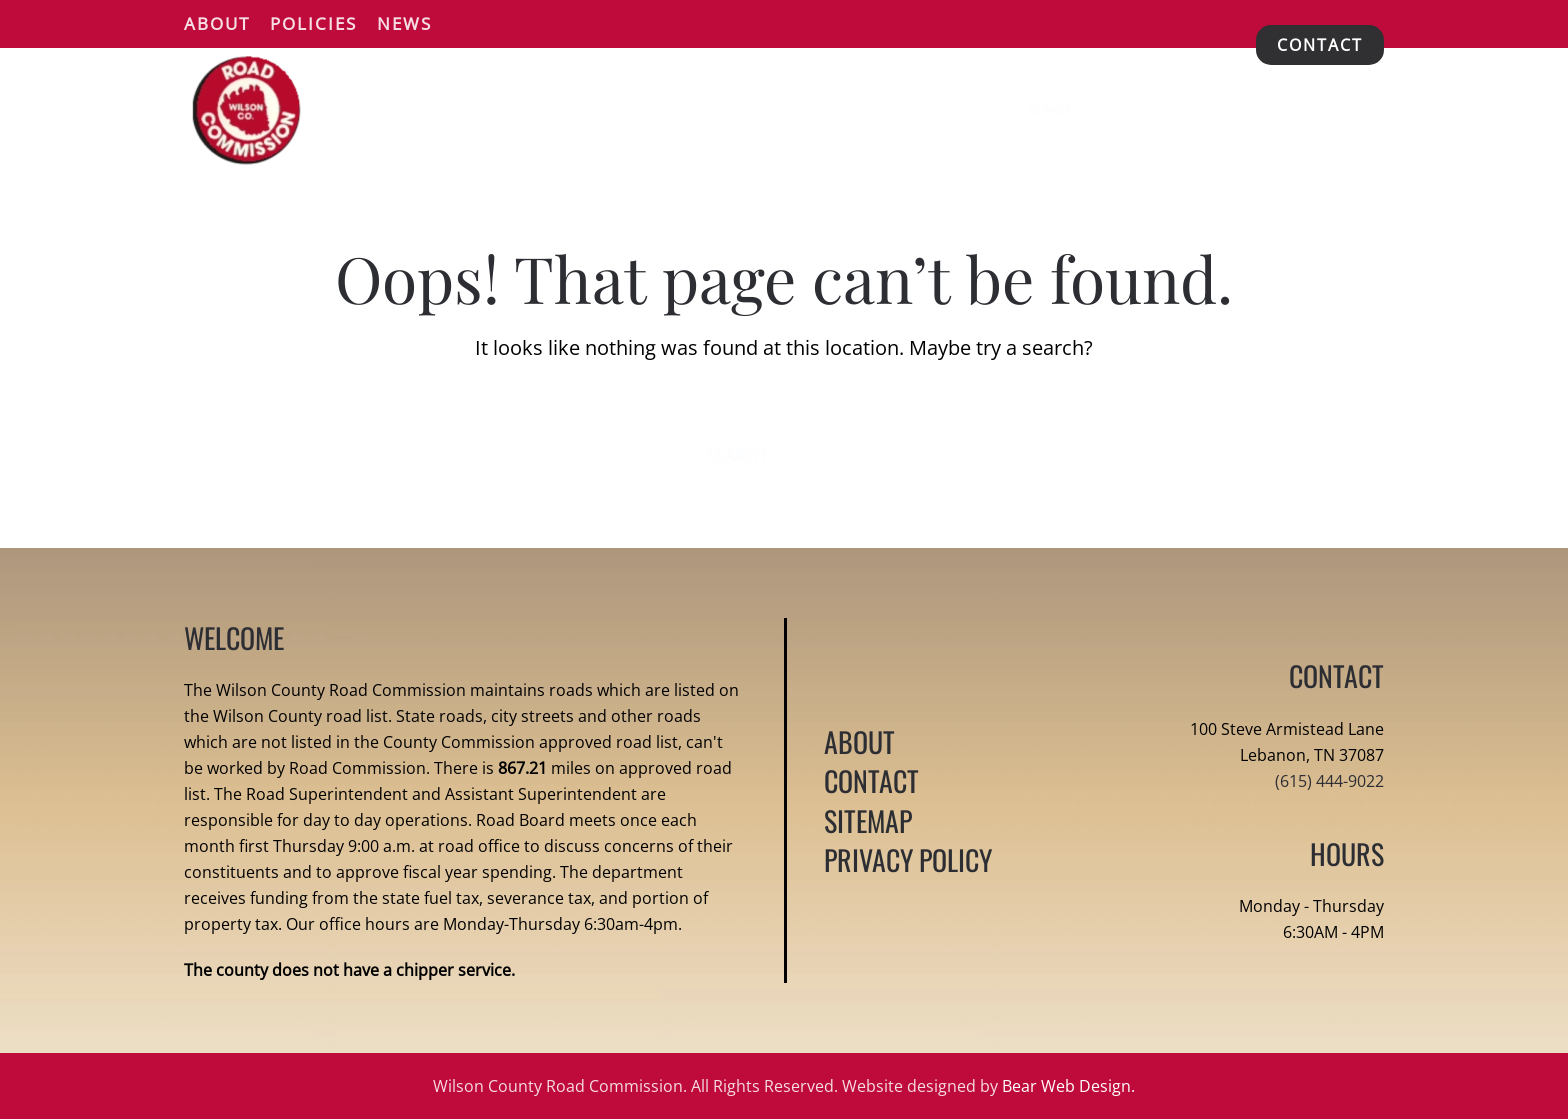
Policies (313, 23)
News (404, 23)
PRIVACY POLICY (908, 859)
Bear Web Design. (1068, 1086)
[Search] (1106, 110)
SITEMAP (868, 820)
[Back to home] (246, 110)
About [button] (217, 23)
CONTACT (1320, 45)
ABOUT (859, 741)
